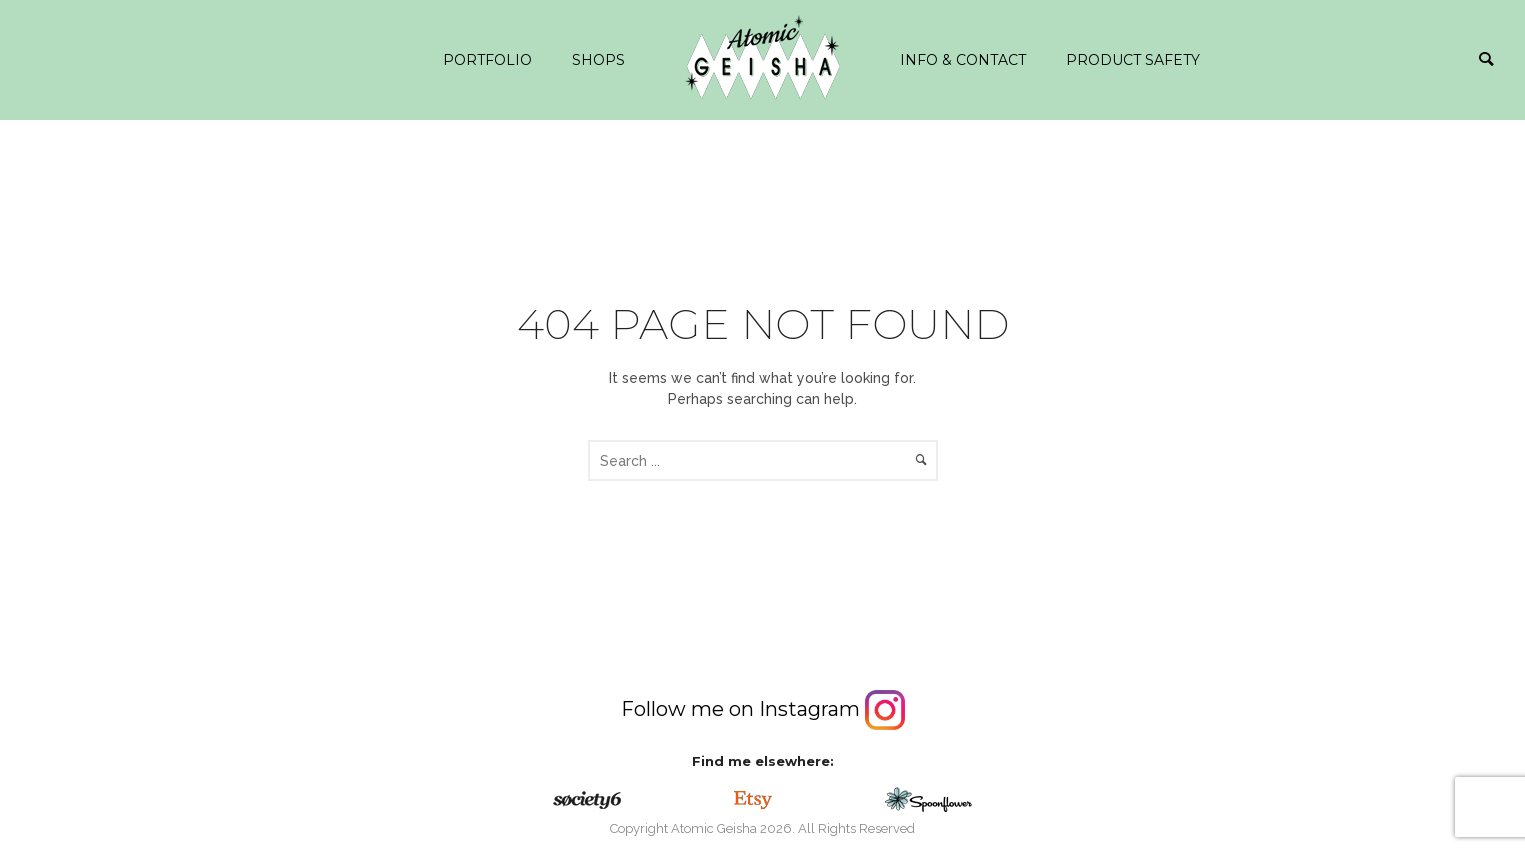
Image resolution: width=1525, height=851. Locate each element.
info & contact (963, 60)
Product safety (1133, 60)
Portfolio (487, 60)
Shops (598, 60)
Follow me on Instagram (763, 709)
